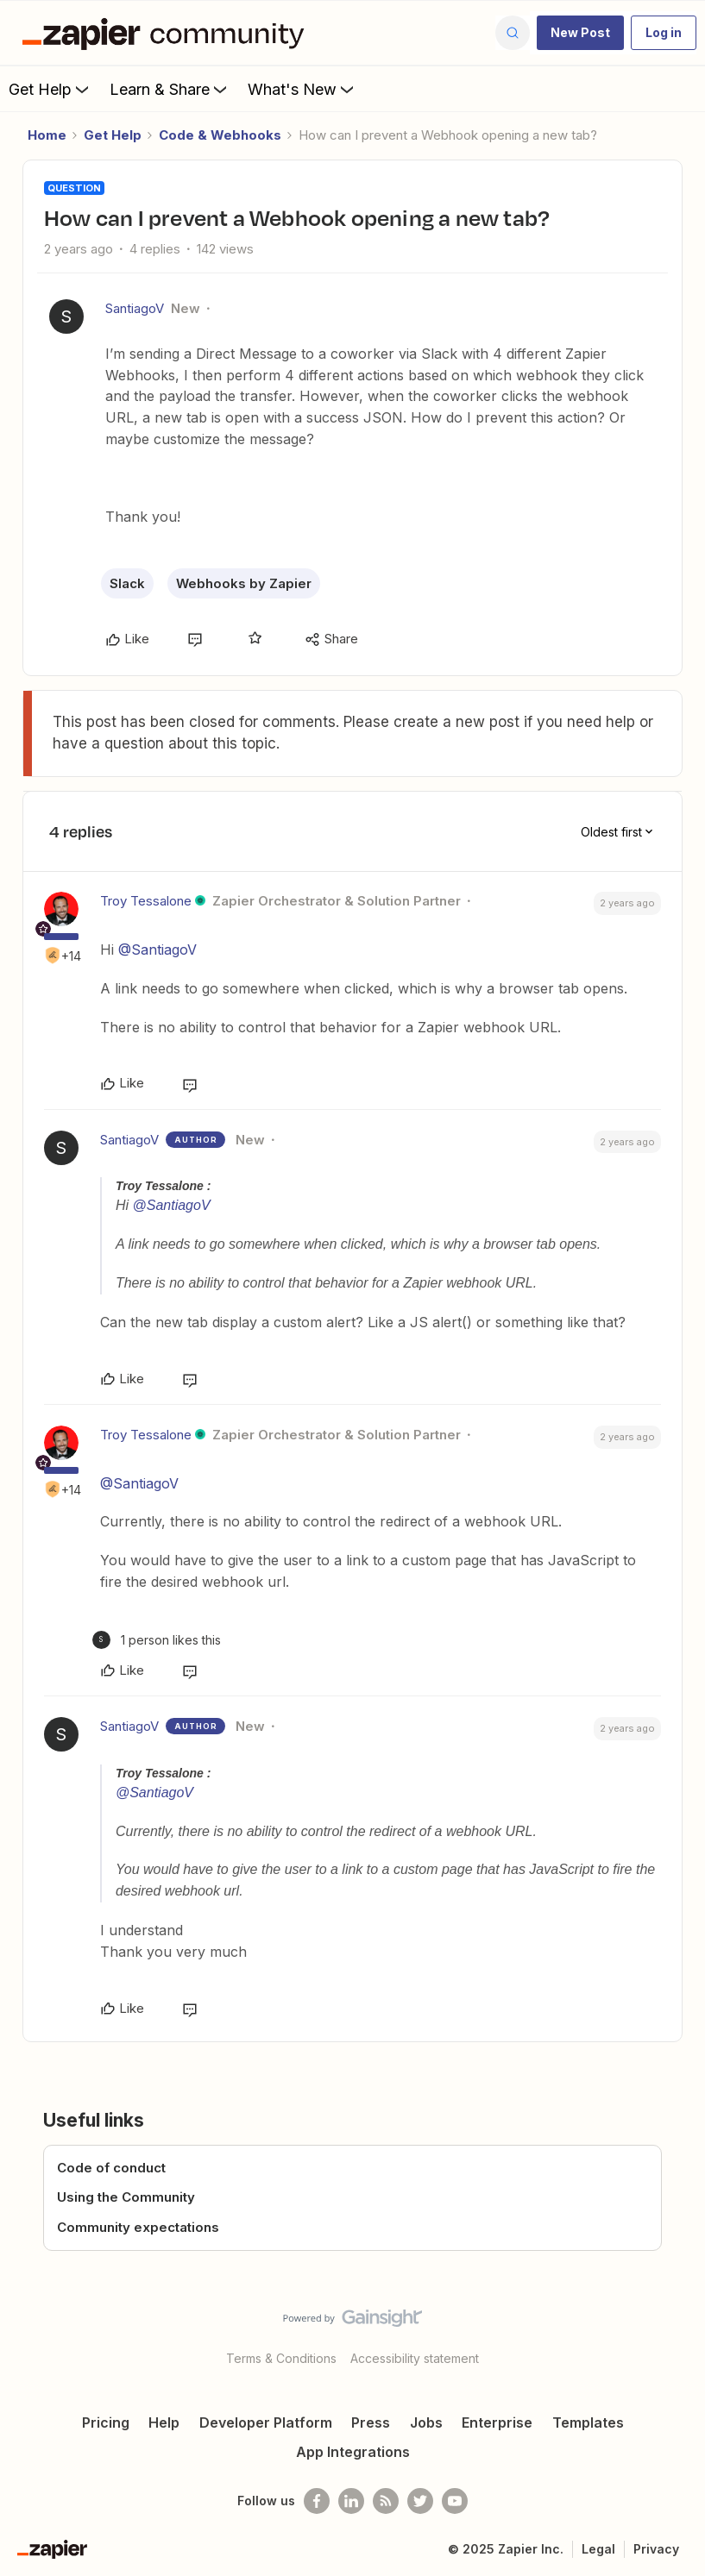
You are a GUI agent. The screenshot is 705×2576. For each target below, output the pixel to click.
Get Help (50, 88)
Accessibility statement (414, 2358)
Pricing (105, 2422)
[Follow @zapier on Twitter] (420, 2501)
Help (163, 2422)
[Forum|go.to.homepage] (167, 33)
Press (370, 2422)
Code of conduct (111, 2167)
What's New (302, 88)
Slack (127, 583)
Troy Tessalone (146, 901)
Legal (598, 2549)
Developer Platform (265, 2422)
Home (47, 135)
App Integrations (353, 2451)
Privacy (656, 2549)
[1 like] (156, 1640)
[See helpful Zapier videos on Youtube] (455, 2501)
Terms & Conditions (281, 2358)
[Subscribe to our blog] (386, 2501)
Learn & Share (170, 88)
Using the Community (126, 2197)
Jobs (426, 2422)
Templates (588, 2422)
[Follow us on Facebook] (317, 2501)
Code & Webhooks (220, 135)
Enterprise (497, 2422)
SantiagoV (134, 308)
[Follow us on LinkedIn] (351, 2501)
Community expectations (138, 2227)
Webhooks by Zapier (244, 583)
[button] (580, 33)
